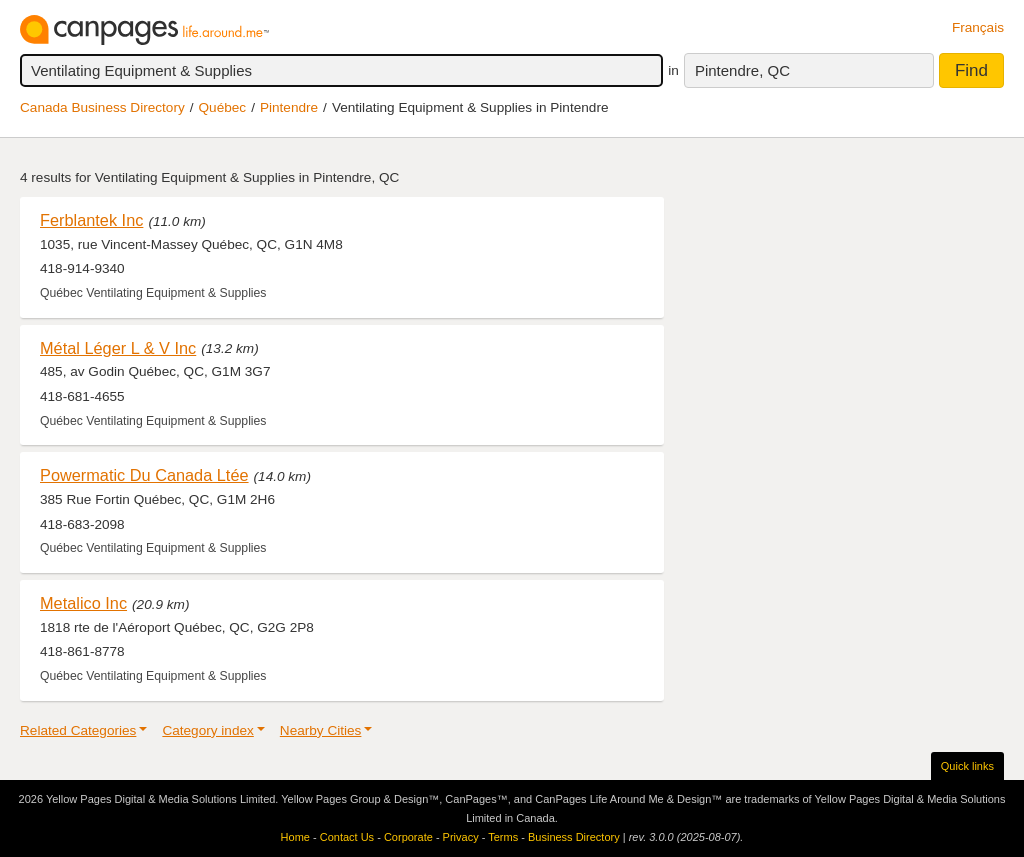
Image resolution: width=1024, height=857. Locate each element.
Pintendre (289, 107)
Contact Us (347, 837)
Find (971, 70)
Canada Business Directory (102, 107)
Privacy (461, 837)
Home (295, 837)
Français (978, 27)
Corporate (408, 837)
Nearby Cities (321, 730)
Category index (207, 730)
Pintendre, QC (742, 70)
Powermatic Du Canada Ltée (144, 475)
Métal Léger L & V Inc (118, 348)
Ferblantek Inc (91, 220)
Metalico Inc (83, 603)
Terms (503, 837)
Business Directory (574, 837)
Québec (223, 107)
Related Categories (78, 730)
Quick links (967, 766)
